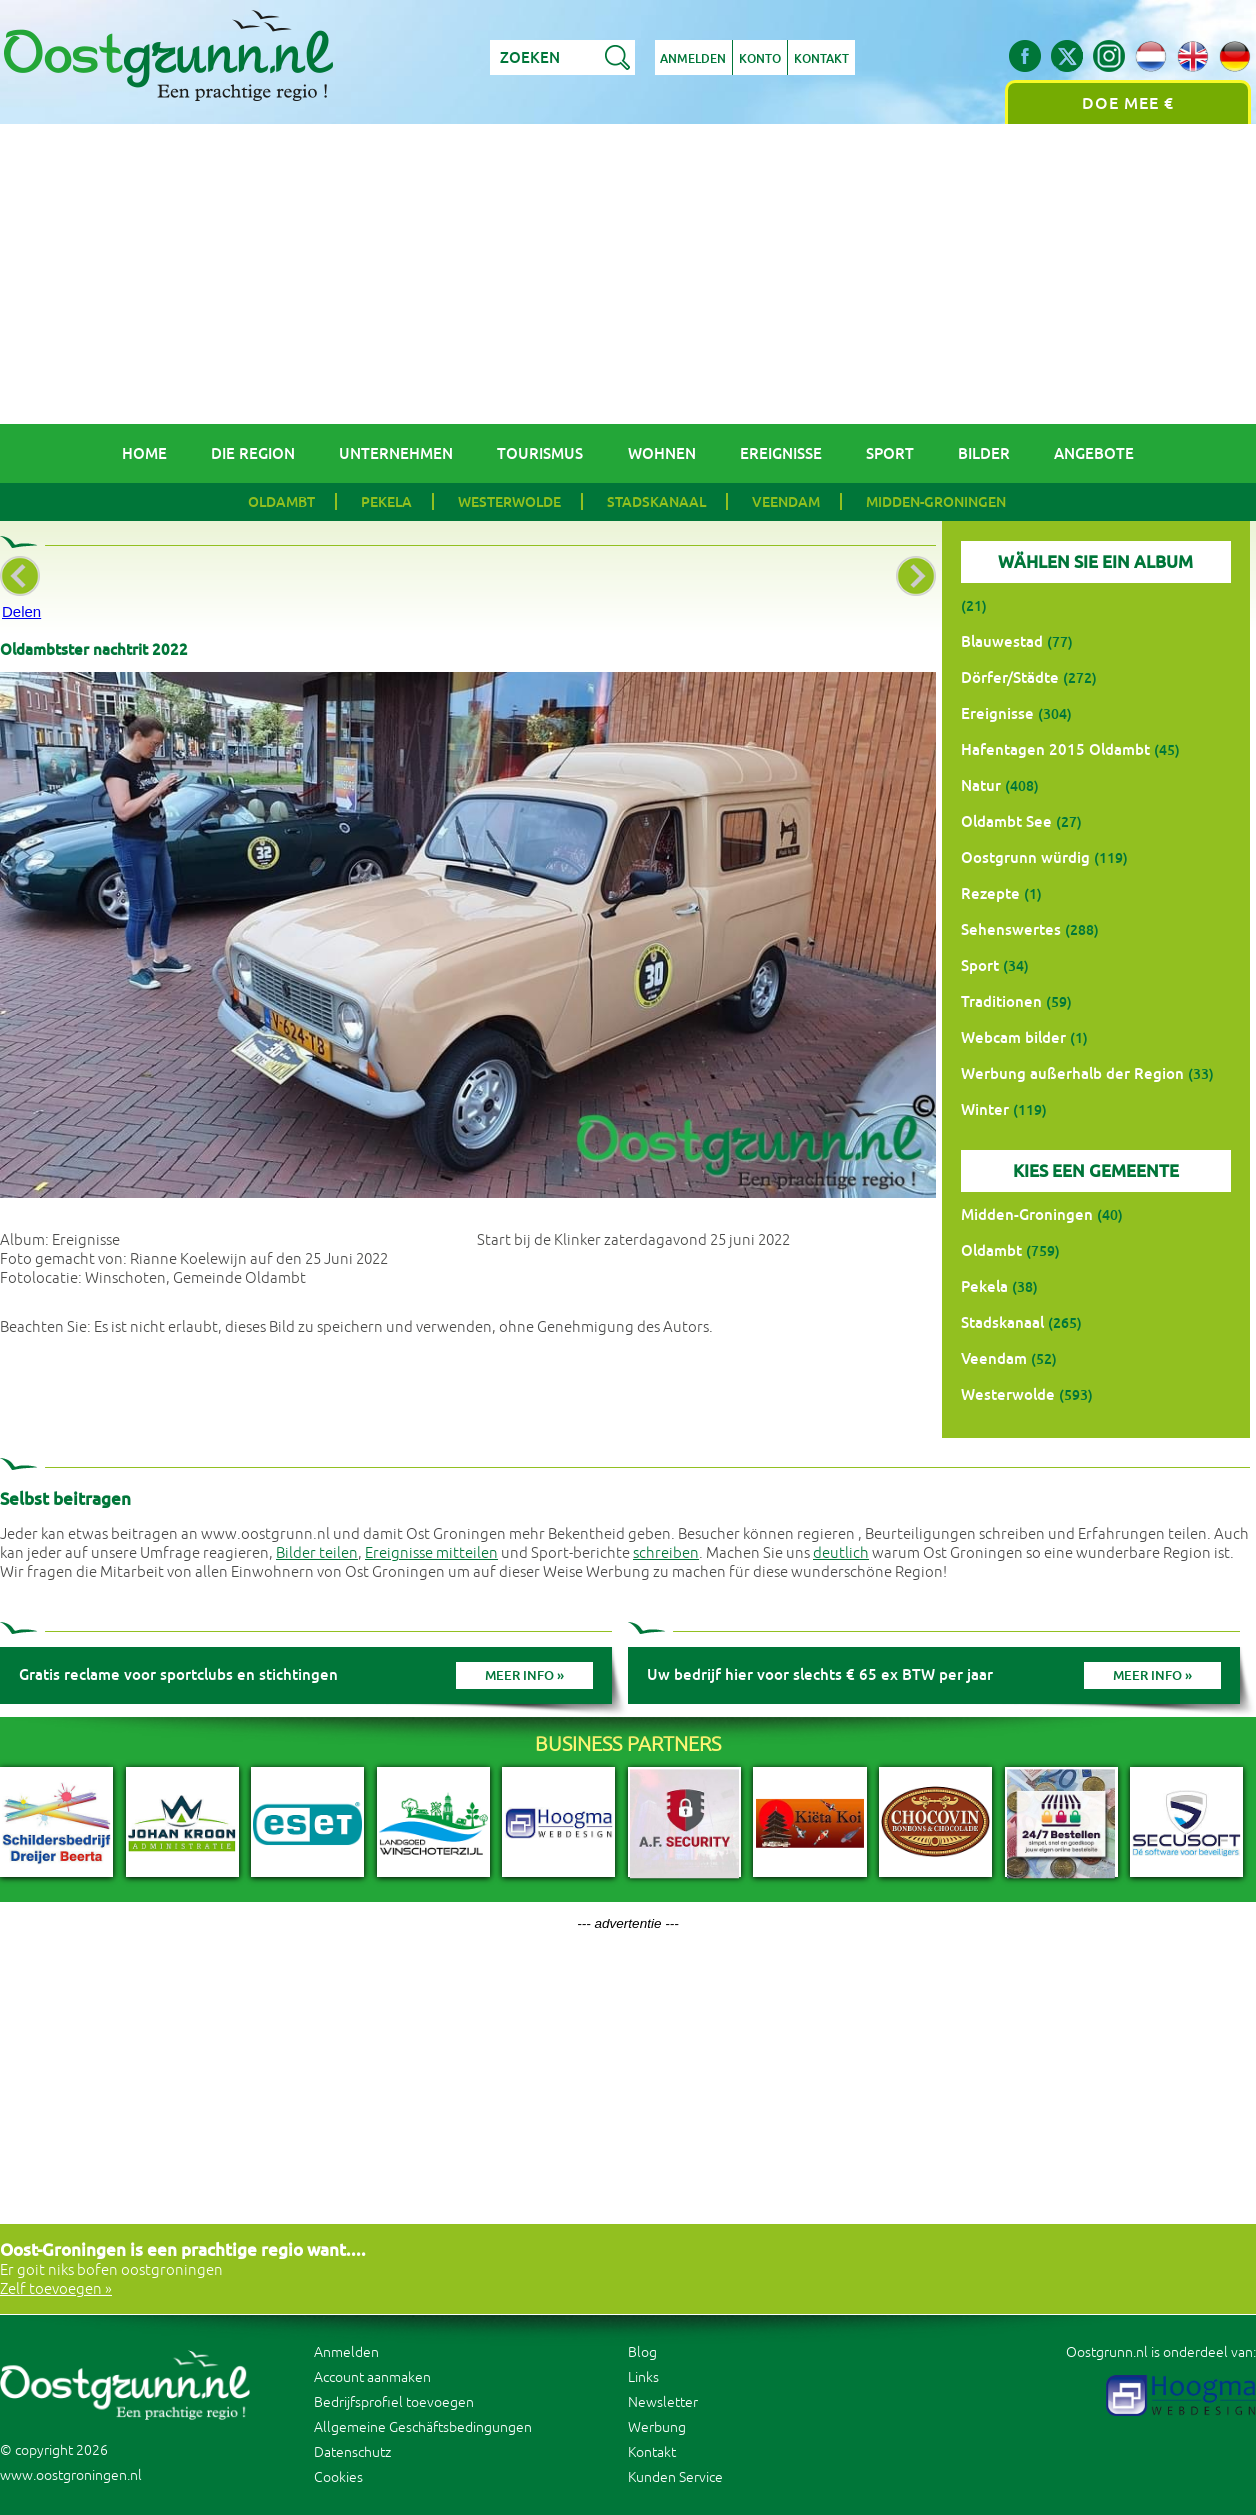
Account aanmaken (372, 2377)
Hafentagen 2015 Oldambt (1055, 749)
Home (144, 453)
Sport (890, 453)
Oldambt (281, 502)
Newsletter (663, 2402)
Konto (761, 59)
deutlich (841, 1553)
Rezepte (990, 893)
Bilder (984, 453)
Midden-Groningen (936, 502)
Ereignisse (781, 453)
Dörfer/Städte (1010, 677)
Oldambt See (1006, 821)
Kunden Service (675, 2477)
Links (643, 2377)
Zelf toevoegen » (56, 2289)
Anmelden (694, 59)
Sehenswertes (1011, 929)
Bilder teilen (317, 1553)
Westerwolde (509, 502)
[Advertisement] (628, 274)
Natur (981, 785)
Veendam (786, 502)
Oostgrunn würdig (1025, 857)
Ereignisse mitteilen (431, 1553)
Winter (985, 1109)
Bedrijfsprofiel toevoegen (394, 2402)
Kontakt (822, 59)
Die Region (253, 453)
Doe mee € (1128, 103)
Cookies (338, 2477)
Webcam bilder (1013, 1037)
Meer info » (524, 1675)
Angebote (1094, 453)
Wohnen (662, 453)
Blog (642, 2352)
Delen (21, 611)
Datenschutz (352, 2452)
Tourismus (540, 453)
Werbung (657, 2427)
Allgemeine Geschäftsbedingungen (423, 2427)
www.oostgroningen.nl (71, 2475)
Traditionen (1001, 1001)
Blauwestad (1002, 641)
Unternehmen (396, 453)
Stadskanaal (656, 502)
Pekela (386, 502)
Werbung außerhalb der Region (1072, 1073)
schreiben (666, 1553)
